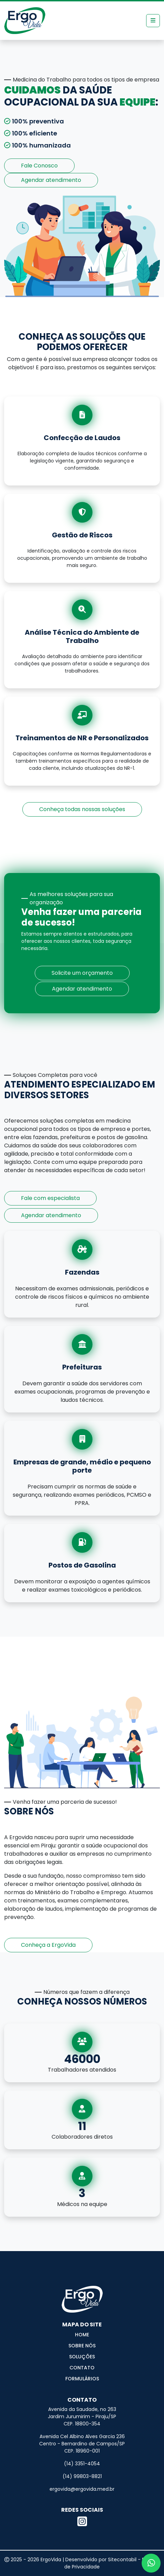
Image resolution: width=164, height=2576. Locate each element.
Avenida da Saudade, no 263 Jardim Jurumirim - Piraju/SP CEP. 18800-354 (82, 2416)
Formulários (82, 2378)
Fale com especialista (50, 1198)
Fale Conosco (39, 166)
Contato (82, 2367)
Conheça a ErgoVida (48, 1945)
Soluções (82, 2356)
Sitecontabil (122, 2559)
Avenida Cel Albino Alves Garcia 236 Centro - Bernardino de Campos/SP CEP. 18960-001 (82, 2443)
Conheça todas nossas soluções (82, 809)
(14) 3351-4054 (82, 2463)
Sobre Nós (82, 2345)
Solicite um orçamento (82, 973)
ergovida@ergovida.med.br (82, 2489)
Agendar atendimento (51, 180)
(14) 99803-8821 (82, 2476)
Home (82, 2334)
